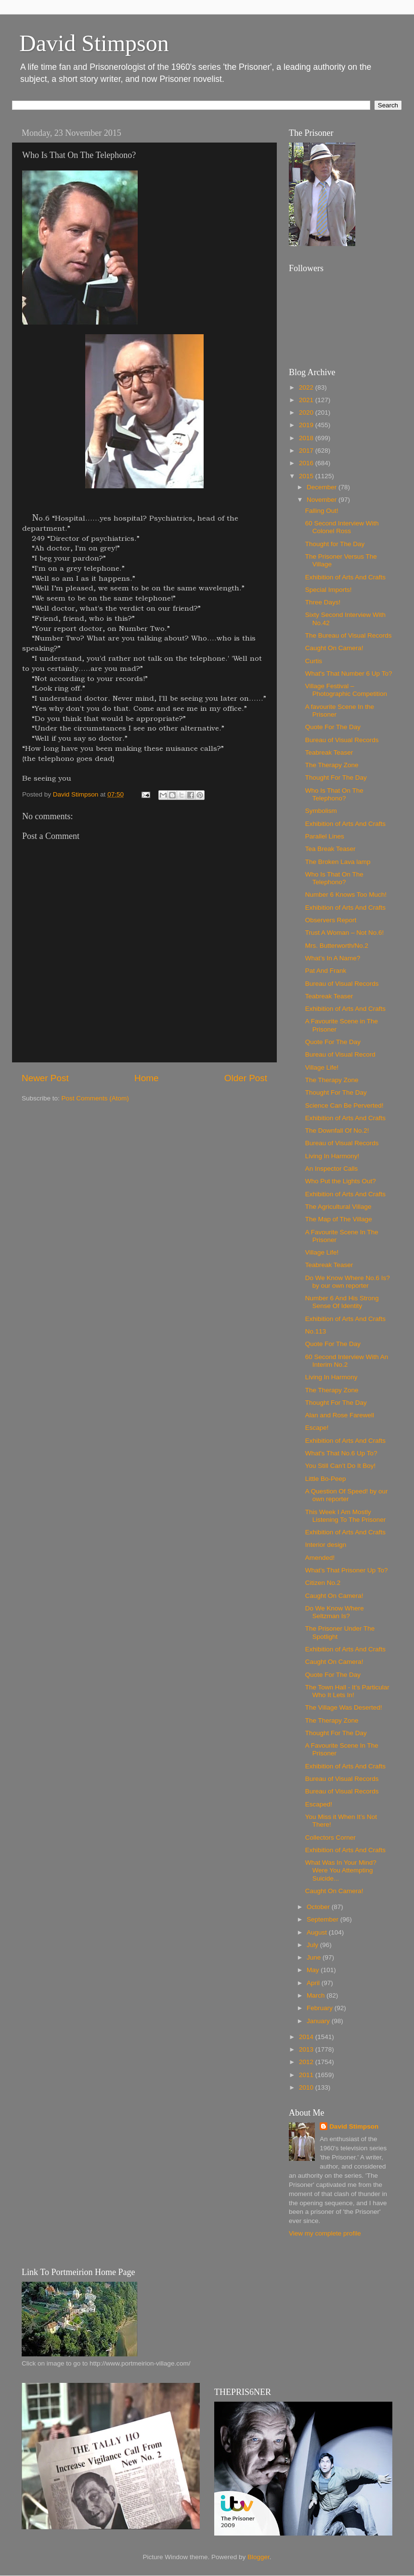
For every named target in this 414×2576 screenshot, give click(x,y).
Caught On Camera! (334, 648)
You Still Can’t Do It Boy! (340, 1465)
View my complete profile (325, 2233)
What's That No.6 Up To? (341, 1453)
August (318, 1932)
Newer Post (45, 1078)
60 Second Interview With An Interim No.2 (346, 1360)
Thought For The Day (336, 777)
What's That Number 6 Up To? (348, 673)
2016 (307, 463)
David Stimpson (94, 43)
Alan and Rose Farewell (339, 1415)
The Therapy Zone (332, 765)
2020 (307, 412)
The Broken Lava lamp (338, 861)
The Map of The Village (338, 1219)
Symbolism (321, 810)
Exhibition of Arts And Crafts (345, 577)
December (322, 487)
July (313, 1944)
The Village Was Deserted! (343, 1707)
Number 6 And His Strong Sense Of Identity (342, 1302)
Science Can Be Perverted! (344, 1105)
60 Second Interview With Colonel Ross (342, 527)
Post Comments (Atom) (95, 1098)
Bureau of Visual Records (342, 740)
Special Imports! (328, 589)
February (321, 2008)
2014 (307, 2036)
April (314, 1983)
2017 (307, 450)
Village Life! (322, 1067)
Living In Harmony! (332, 1156)
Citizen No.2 (323, 1582)
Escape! (317, 1427)
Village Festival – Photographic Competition (346, 689)
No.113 (315, 1331)
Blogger (258, 2557)
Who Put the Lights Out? (340, 1181)
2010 (307, 2087)
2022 (307, 387)
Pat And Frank (326, 970)
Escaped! (318, 1804)
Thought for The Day (335, 544)
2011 (307, 2075)
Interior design (326, 1544)
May (314, 1970)
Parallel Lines (324, 836)
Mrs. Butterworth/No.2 (336, 945)
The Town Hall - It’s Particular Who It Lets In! (347, 1691)
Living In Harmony (331, 1377)
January (319, 2021)
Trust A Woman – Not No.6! (344, 932)
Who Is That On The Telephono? (334, 794)
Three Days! (323, 602)
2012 (307, 2062)
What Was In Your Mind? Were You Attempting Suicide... (340, 1870)
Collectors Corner (330, 1837)
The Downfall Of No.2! (337, 1130)
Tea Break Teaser (330, 848)
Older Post (245, 1078)
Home (146, 1078)
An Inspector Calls (331, 1168)
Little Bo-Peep (325, 1478)
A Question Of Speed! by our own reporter (346, 1495)
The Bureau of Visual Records (348, 635)
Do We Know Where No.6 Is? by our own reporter (347, 1281)
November (322, 499)
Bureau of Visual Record (340, 1054)
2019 (307, 425)
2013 (307, 2049)
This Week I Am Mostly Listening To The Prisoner (345, 1515)
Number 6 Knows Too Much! (346, 894)
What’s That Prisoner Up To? (346, 1570)
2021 (307, 400)
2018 (307, 438)
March (316, 1995)
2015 (307, 476)
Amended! (320, 1557)
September (323, 1919)
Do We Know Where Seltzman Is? (334, 1612)
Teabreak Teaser (329, 752)
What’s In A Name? (333, 958)
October (319, 1906)
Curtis (313, 661)
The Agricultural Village (338, 1206)
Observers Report (331, 920)
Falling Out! (321, 510)
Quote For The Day (333, 727)
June (315, 1957)
